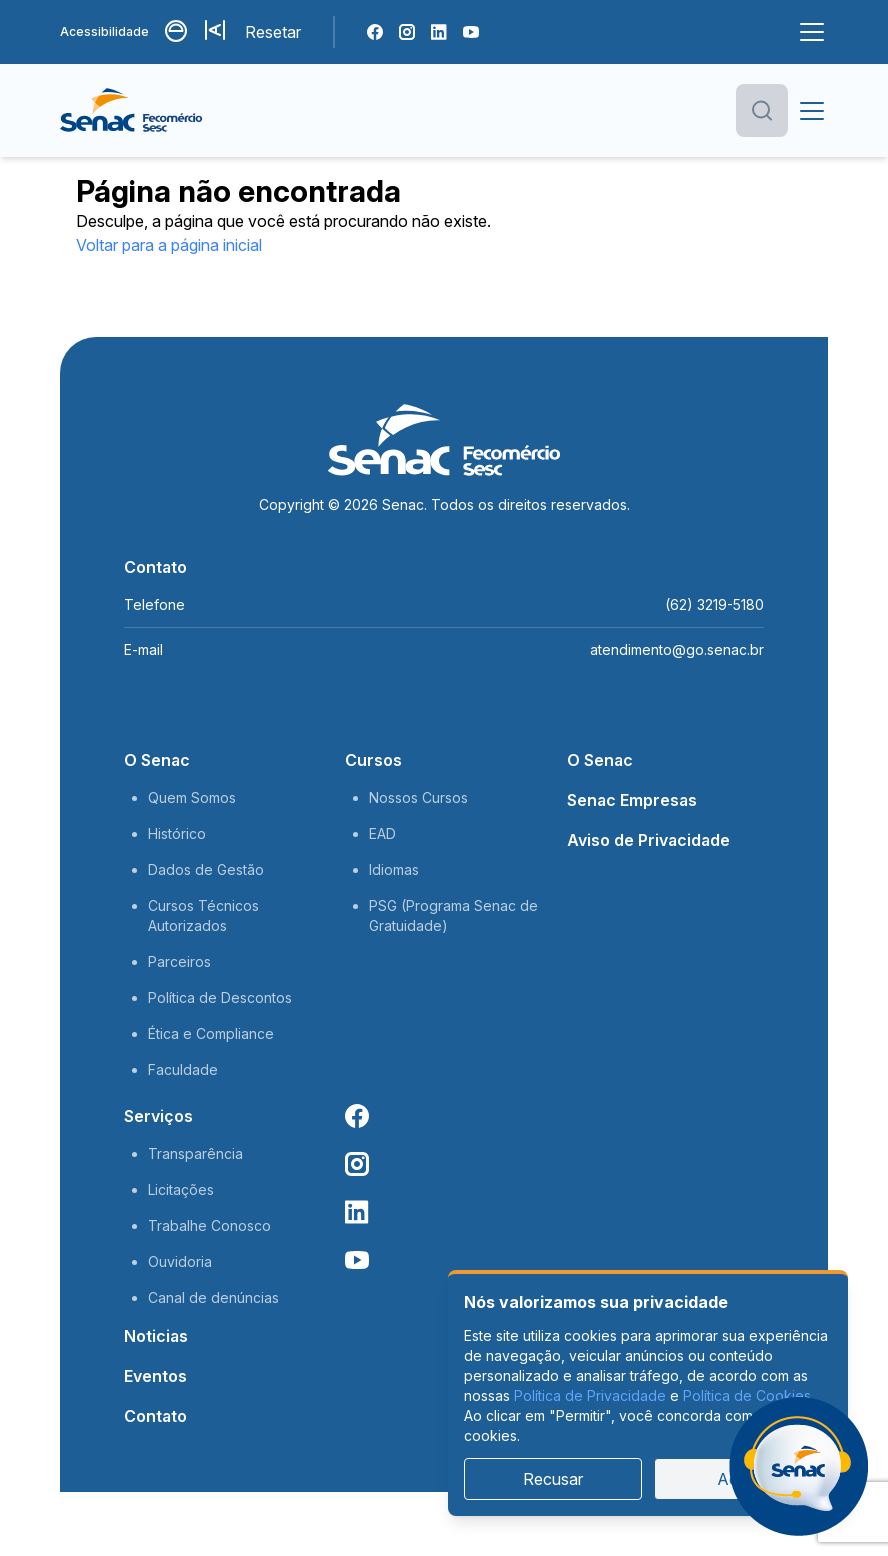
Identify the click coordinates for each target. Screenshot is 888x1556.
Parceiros (179, 961)
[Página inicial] (163, 111)
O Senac (157, 760)
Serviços (158, 1116)
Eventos (155, 1376)
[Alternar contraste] (177, 32)
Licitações (181, 1189)
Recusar (553, 1479)
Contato (155, 1416)
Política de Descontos (220, 997)
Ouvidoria (180, 1261)
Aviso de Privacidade (648, 840)
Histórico (177, 833)
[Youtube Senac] (471, 32)
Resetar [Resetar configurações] (273, 32)
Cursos (373, 760)
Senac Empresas (632, 800)
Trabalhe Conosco (209, 1225)
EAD (382, 833)
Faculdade (183, 1069)
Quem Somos (192, 797)
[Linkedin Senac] (439, 32)
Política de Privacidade (590, 1395)
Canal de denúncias (213, 1297)
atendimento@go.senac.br (677, 649)
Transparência (195, 1153)
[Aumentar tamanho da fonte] (217, 32)
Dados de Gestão (206, 869)
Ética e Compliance (211, 1033)
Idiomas (394, 869)
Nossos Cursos (418, 797)
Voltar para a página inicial (169, 245)
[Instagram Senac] (407, 32)
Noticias (156, 1336)
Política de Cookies (747, 1395)
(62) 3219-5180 (714, 604)
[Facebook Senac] (375, 32)
